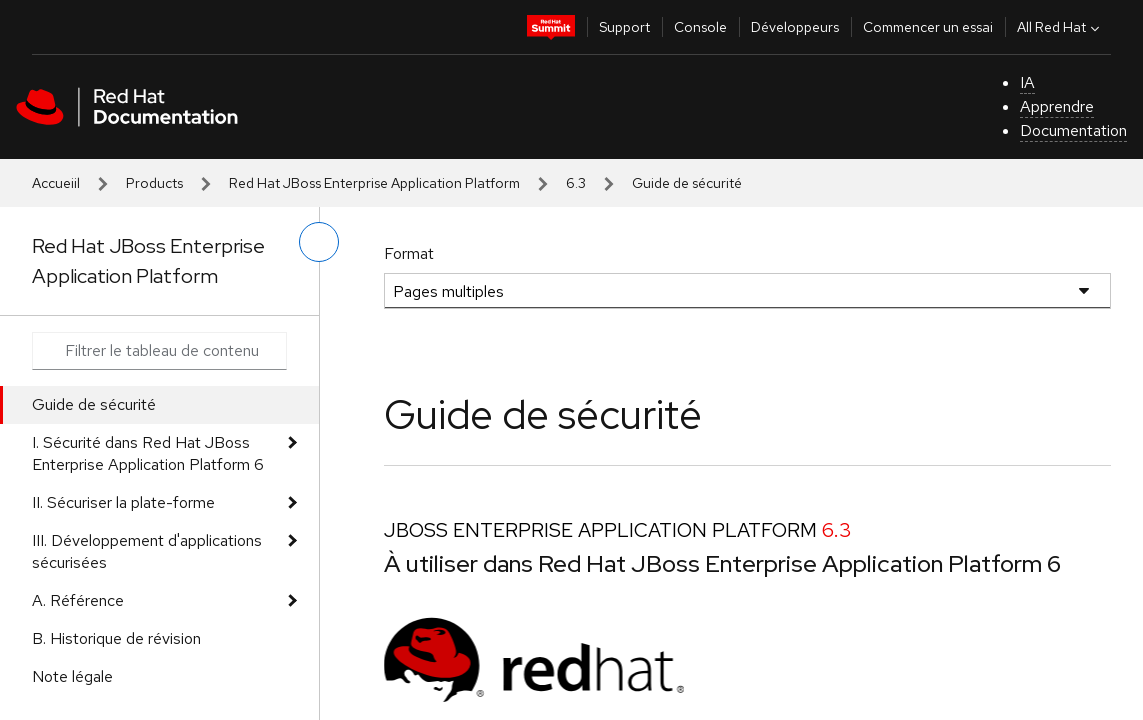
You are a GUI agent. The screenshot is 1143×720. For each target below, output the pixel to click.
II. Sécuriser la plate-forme (123, 502)
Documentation (1073, 130)
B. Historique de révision (116, 638)
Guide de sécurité (94, 404)
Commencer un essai (928, 27)
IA (1027, 82)
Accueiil (56, 183)
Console (700, 27)
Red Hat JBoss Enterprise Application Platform (374, 183)
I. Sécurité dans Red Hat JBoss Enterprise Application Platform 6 (148, 453)
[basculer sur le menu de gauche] (319, 242)
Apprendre (1057, 106)
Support (624, 27)
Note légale (72, 676)
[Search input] (159, 351)
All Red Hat (1060, 27)
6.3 (576, 183)
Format (409, 253)
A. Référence (78, 600)
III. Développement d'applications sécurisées (147, 551)
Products (154, 183)
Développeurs (795, 27)
